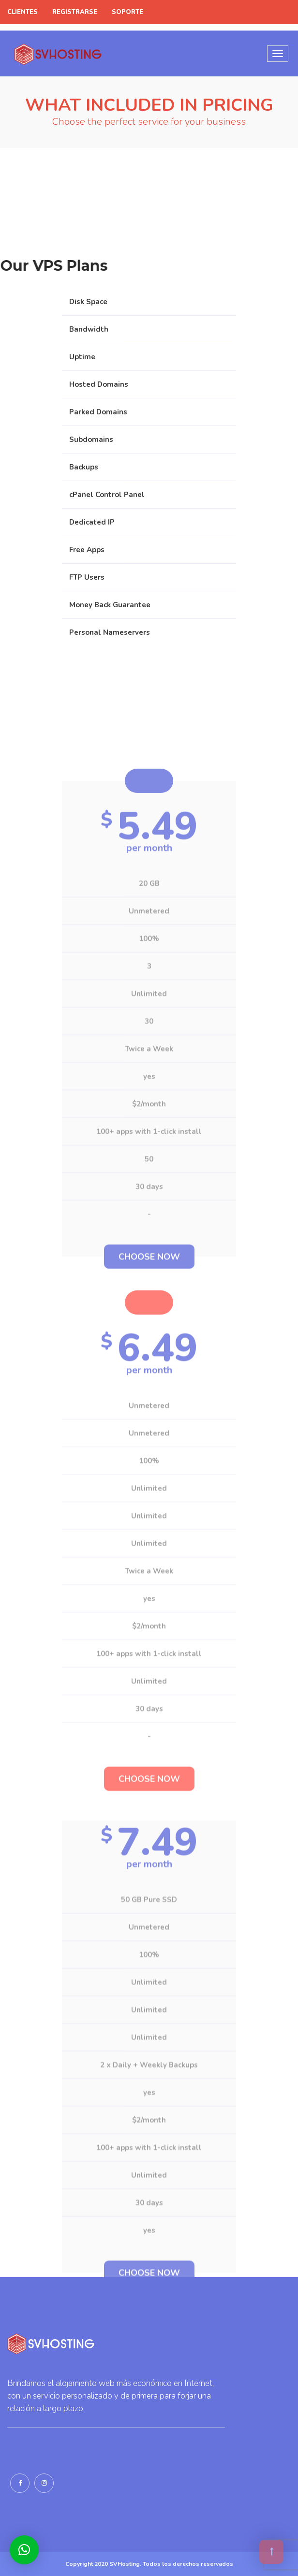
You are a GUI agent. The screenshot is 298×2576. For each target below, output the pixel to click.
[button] (24, 2549)
